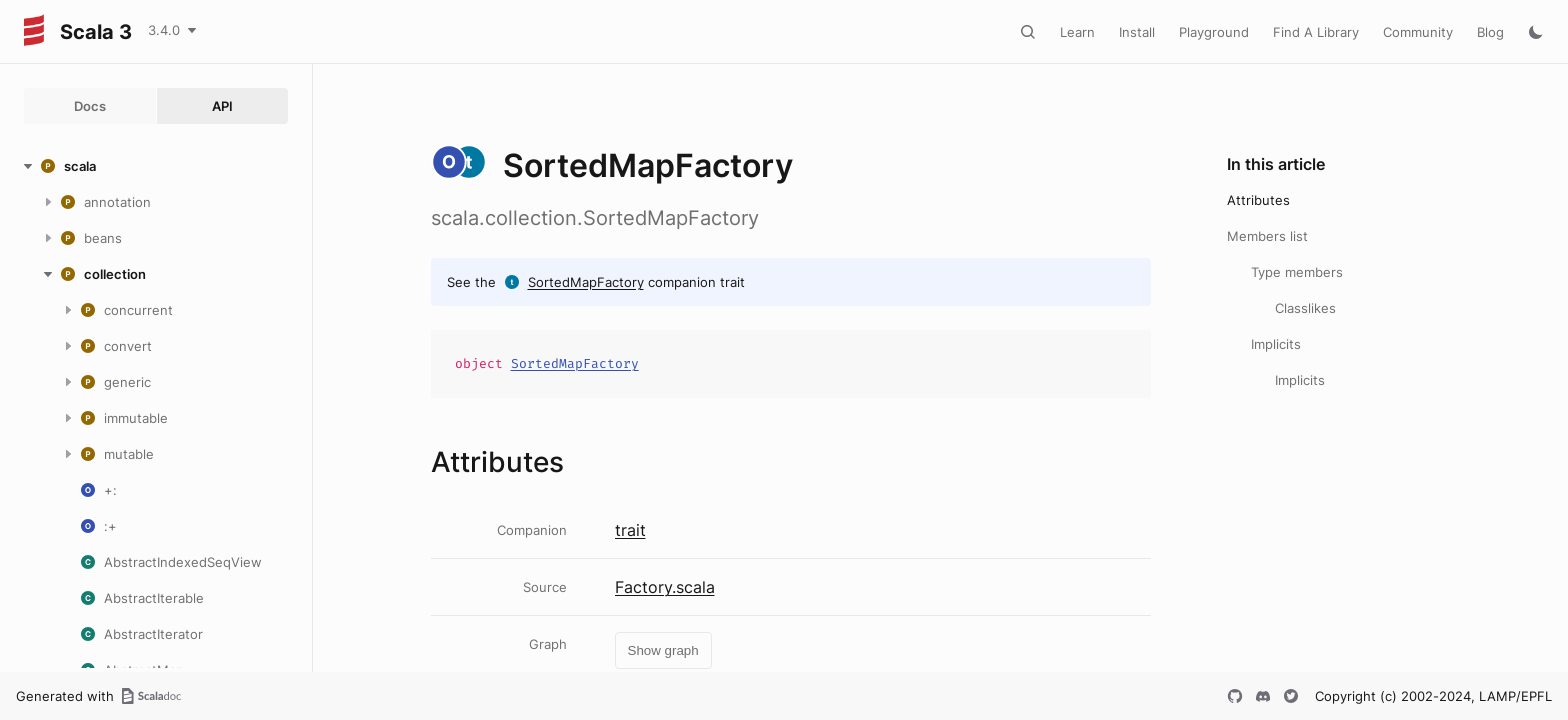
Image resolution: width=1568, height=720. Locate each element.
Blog (1490, 32)
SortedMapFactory (586, 282)
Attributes (1258, 200)
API (222, 106)
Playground (1214, 32)
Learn (1077, 32)
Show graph (663, 650)
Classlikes (1305, 308)
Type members (1297, 272)
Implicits (1276, 344)
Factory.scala (665, 587)
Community (1418, 32)
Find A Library (1316, 32)
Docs (90, 106)
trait (630, 530)
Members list (1267, 236)
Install (1137, 32)
